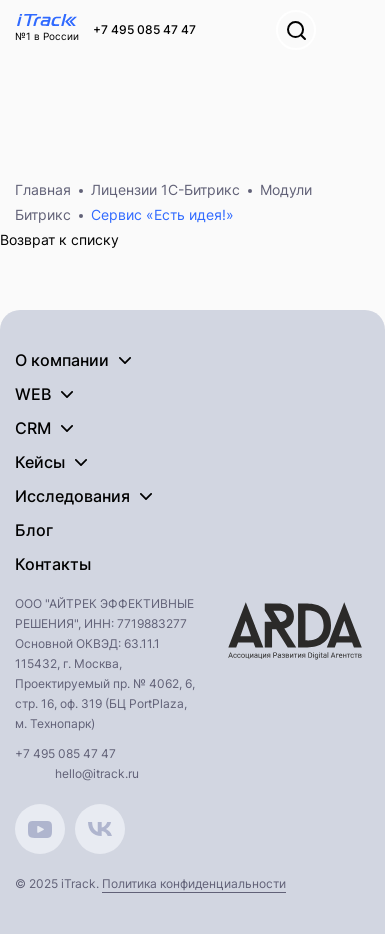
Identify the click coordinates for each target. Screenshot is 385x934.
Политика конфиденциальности (194, 883)
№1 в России (47, 36)
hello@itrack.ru (97, 773)
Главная (43, 189)
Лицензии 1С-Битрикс (165, 189)
